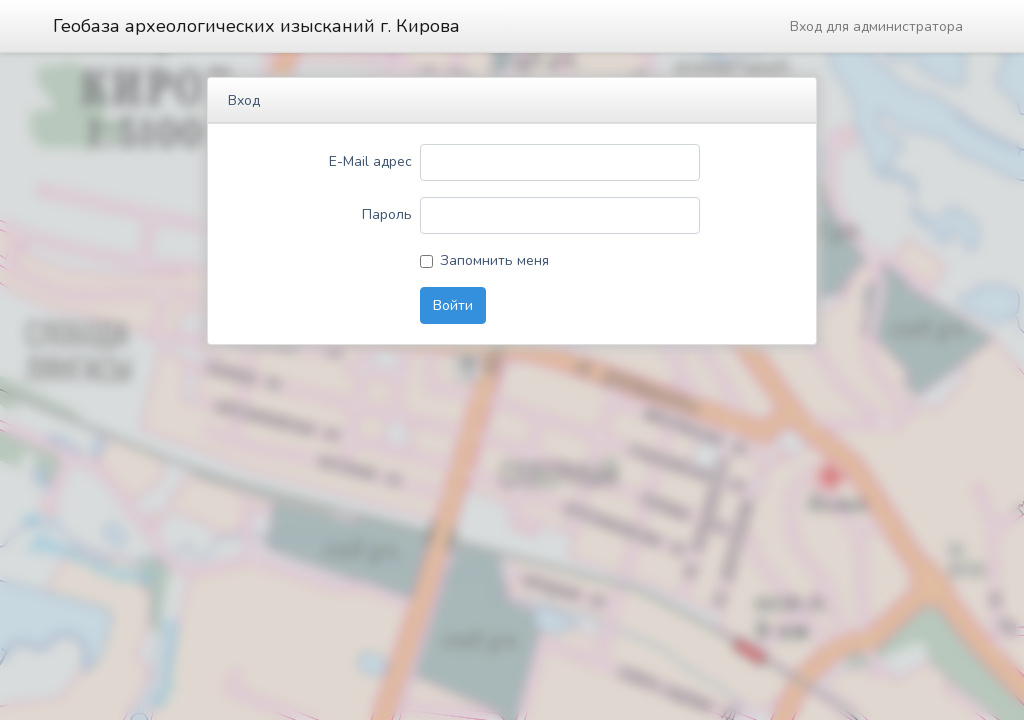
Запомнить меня (494, 260)
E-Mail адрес (370, 161)
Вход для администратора (876, 26)
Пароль (387, 214)
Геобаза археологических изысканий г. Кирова (256, 26)
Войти (453, 305)
